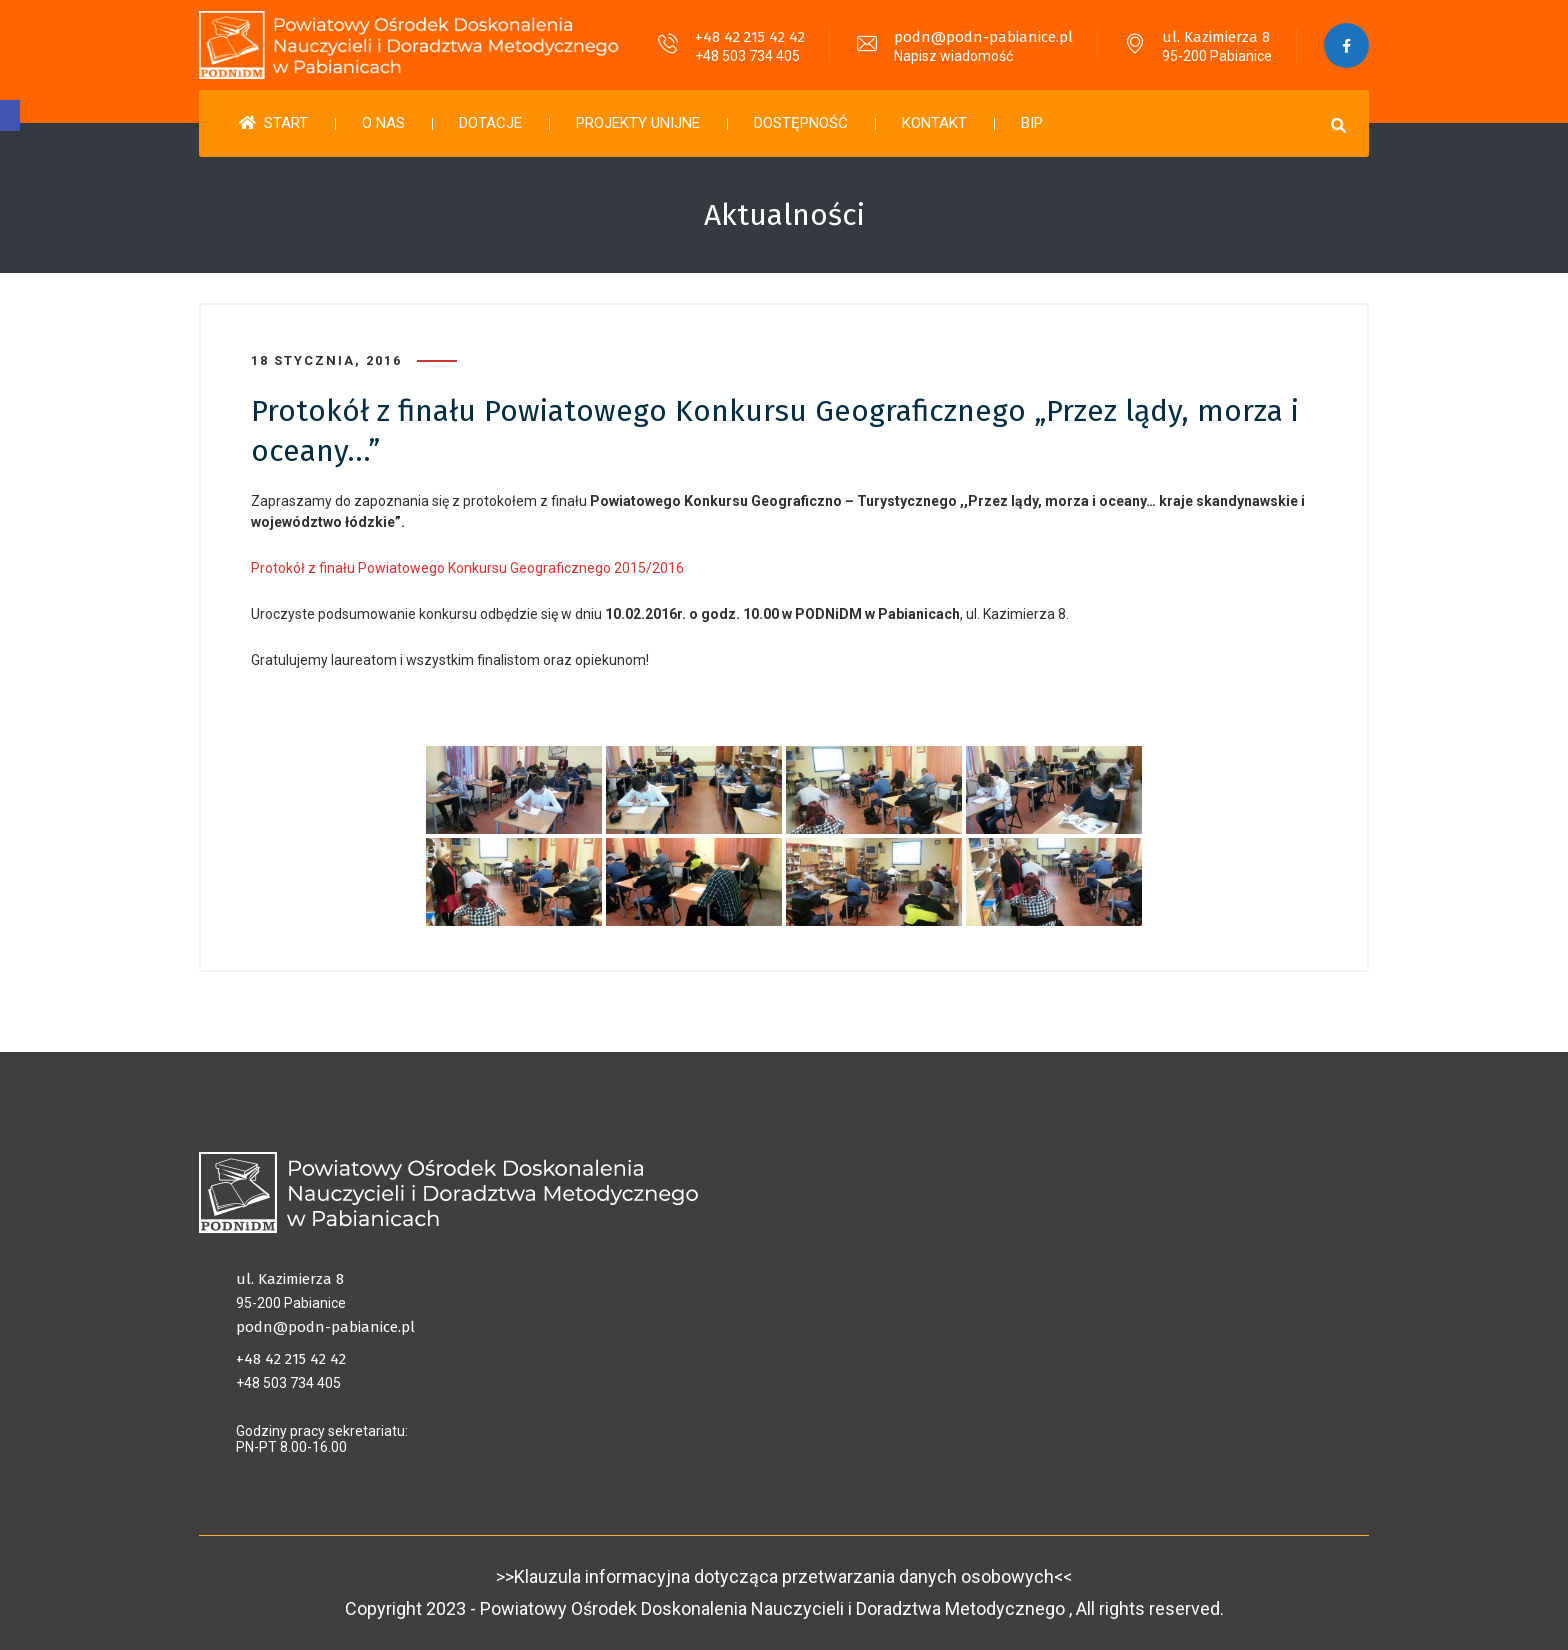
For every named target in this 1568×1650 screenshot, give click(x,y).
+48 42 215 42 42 (750, 37)
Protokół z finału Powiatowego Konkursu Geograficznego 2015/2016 (467, 568)
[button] (10, 115)
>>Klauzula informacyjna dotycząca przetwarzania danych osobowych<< (784, 1576)
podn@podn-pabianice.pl (983, 37)
